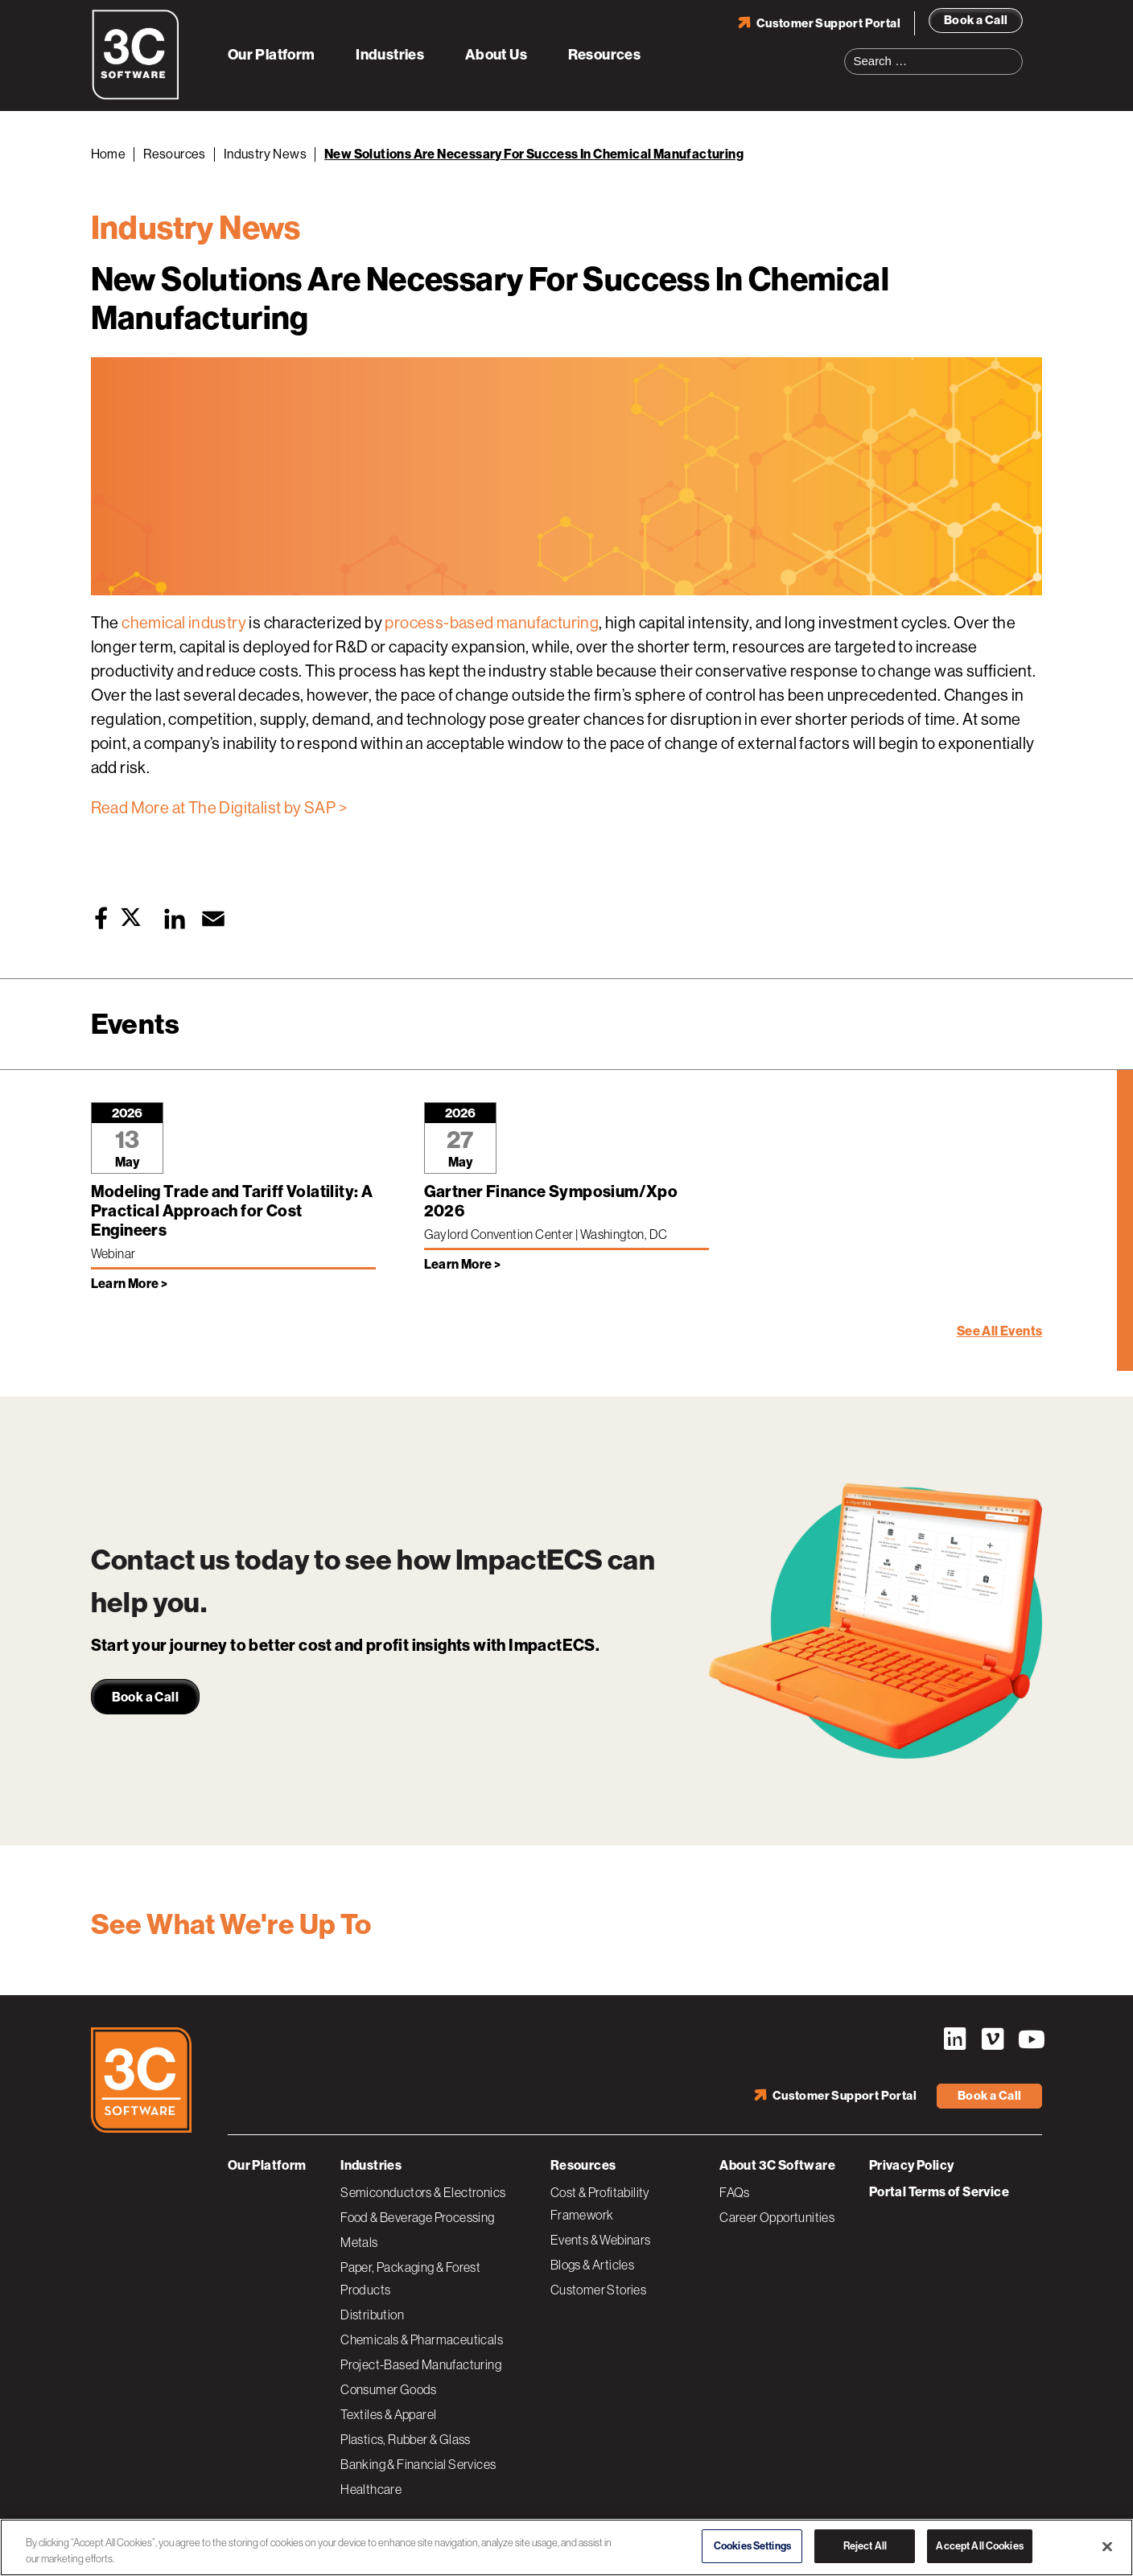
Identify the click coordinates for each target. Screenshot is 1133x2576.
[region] (566, 2547)
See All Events (1000, 1331)
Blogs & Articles (592, 2264)
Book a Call (975, 20)
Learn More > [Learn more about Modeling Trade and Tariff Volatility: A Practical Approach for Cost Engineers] (129, 1283)
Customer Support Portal (828, 23)
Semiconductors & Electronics (422, 2192)
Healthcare (371, 2489)
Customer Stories (598, 2289)
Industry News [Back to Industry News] (265, 154)
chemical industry (184, 623)
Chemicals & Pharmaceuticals (421, 2339)
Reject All (865, 2546)
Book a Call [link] (145, 1697)
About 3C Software (777, 2165)
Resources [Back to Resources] (174, 154)
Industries (390, 55)
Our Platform (271, 55)
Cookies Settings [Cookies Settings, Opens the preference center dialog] (752, 2546)
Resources (604, 55)
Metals (358, 2242)
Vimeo (992, 2039)
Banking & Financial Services (418, 2464)
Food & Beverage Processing (417, 2217)
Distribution (372, 2314)
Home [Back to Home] (108, 154)
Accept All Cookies (979, 2546)
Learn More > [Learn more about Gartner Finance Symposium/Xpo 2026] (462, 1264)
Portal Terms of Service (939, 2191)
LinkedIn (954, 2039)
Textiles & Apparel (388, 2414)
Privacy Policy (911, 2165)
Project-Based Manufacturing (420, 2364)
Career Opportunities (776, 2217)
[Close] (1107, 2546)
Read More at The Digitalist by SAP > (219, 808)
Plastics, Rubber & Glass (405, 2439)
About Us (496, 55)
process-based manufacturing (492, 623)
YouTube (1030, 2039)
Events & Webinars (600, 2239)
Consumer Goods (388, 2389)
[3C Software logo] (135, 96)
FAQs (734, 2192)
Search (1015, 51)
